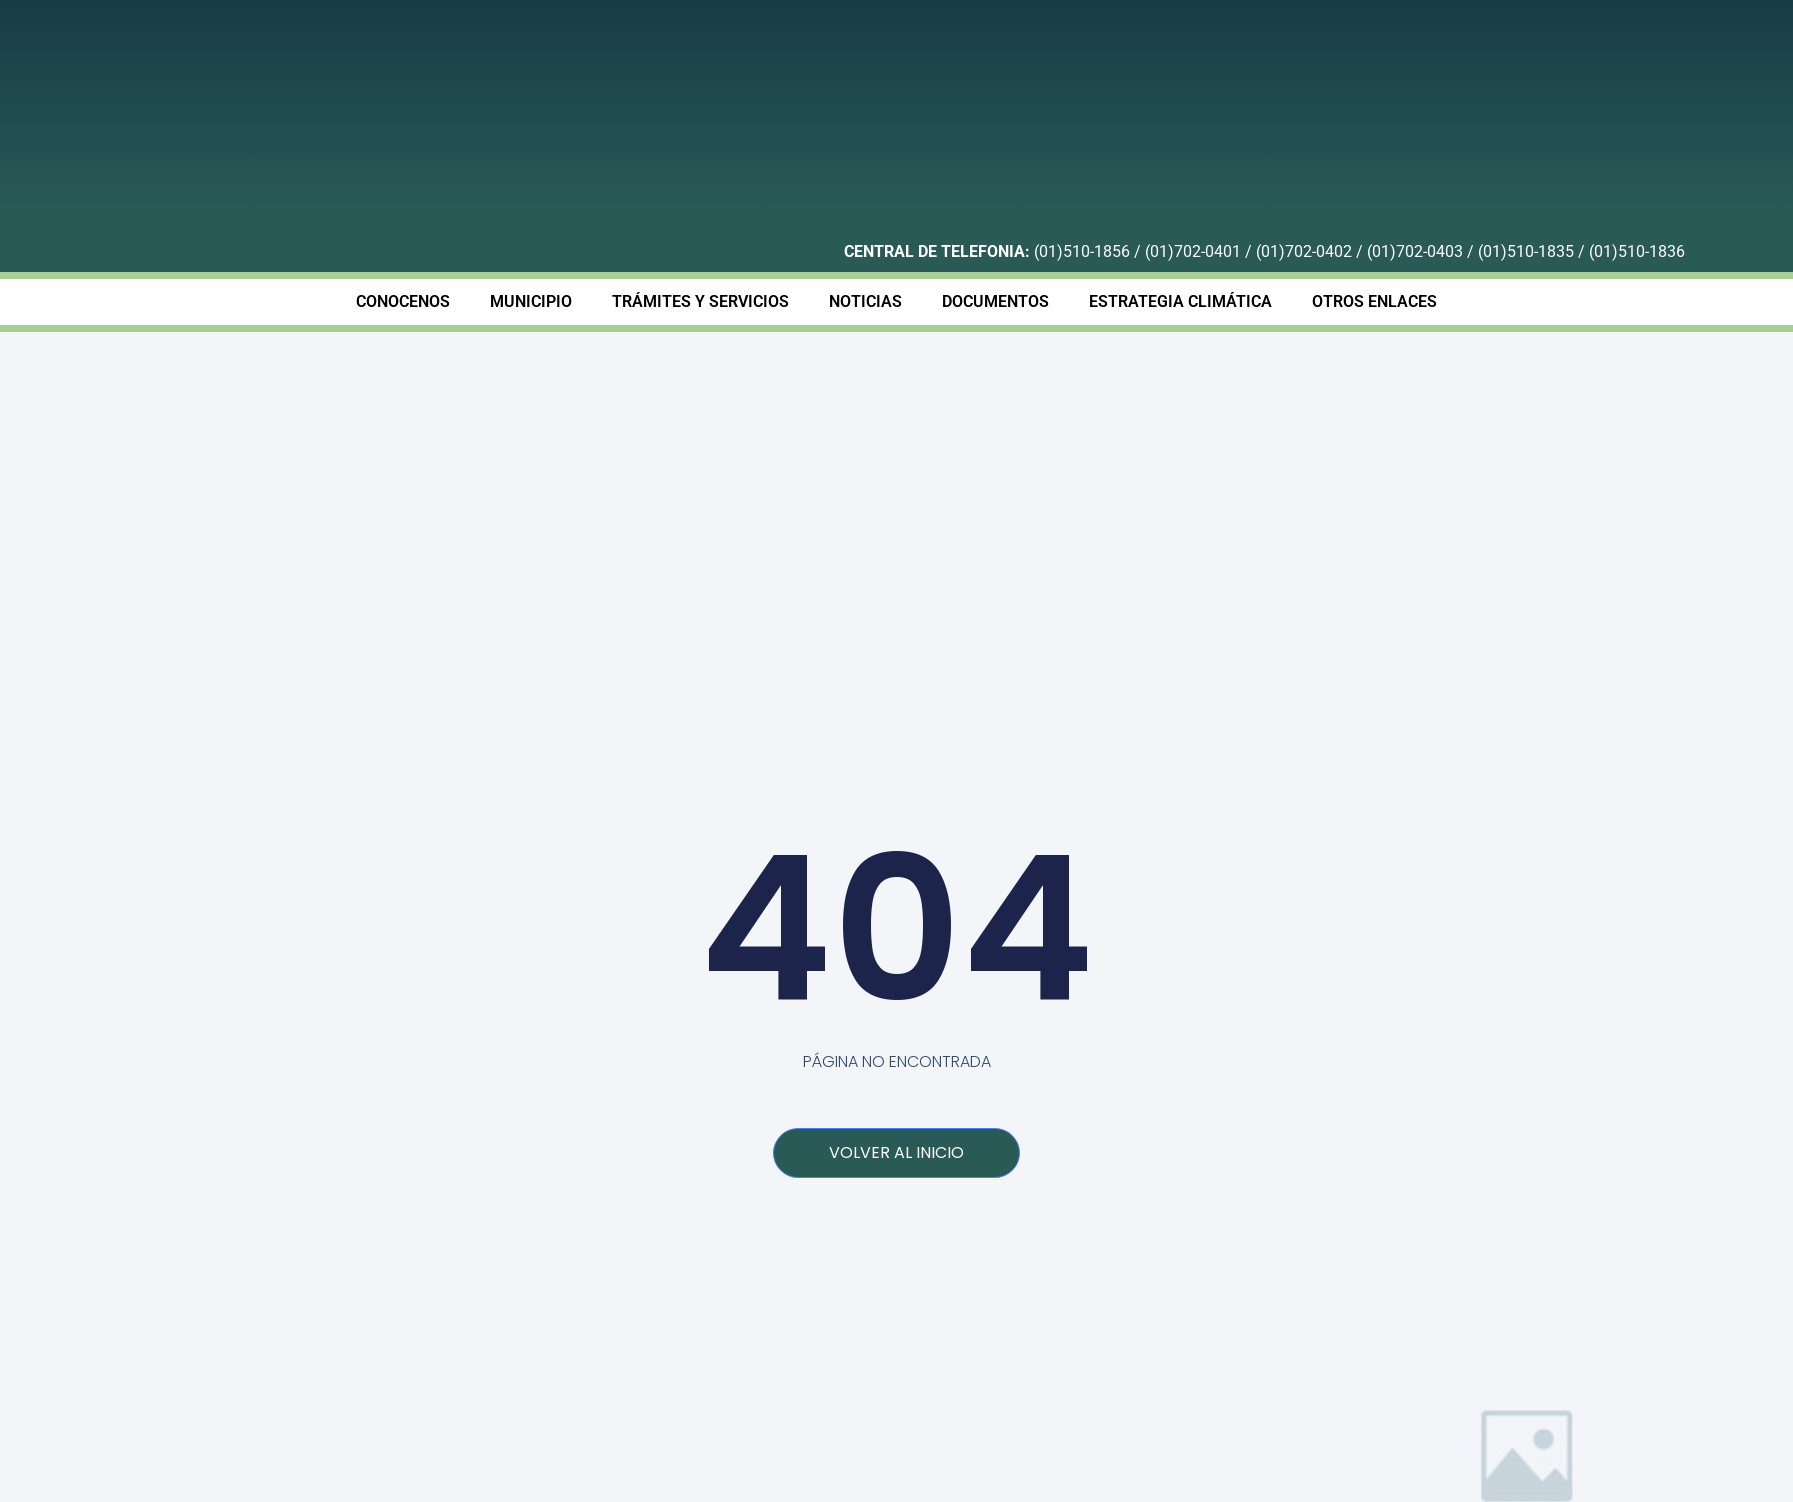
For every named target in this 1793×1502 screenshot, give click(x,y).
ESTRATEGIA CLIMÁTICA (1180, 301)
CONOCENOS (403, 301)
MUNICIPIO (531, 301)
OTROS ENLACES (1374, 301)
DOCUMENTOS (995, 301)
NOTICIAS (865, 301)
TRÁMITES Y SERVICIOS (700, 301)
